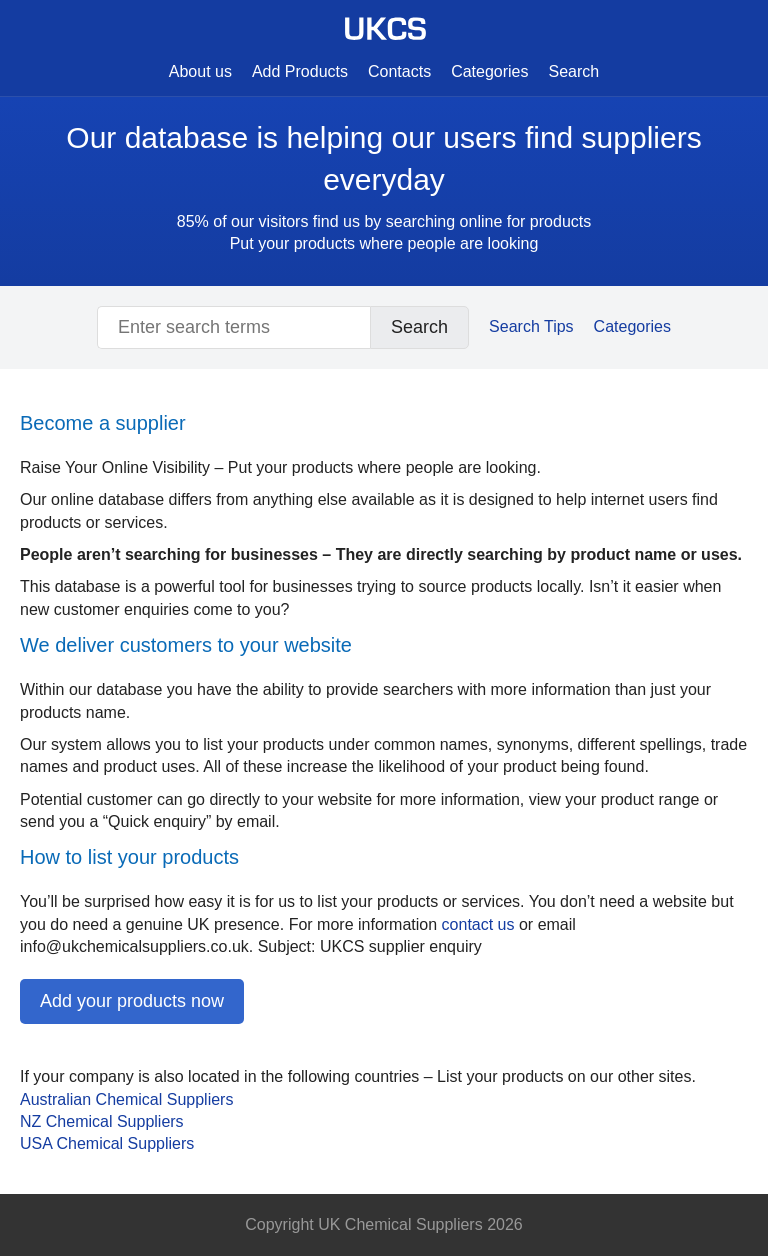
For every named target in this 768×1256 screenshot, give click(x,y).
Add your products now (132, 1001)
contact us (478, 924)
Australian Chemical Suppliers (126, 1099)
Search (574, 71)
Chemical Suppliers (107, 1143)
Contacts (399, 71)
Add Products (300, 71)
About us (200, 71)
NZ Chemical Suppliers (102, 1121)
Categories (489, 71)
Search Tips (531, 326)
